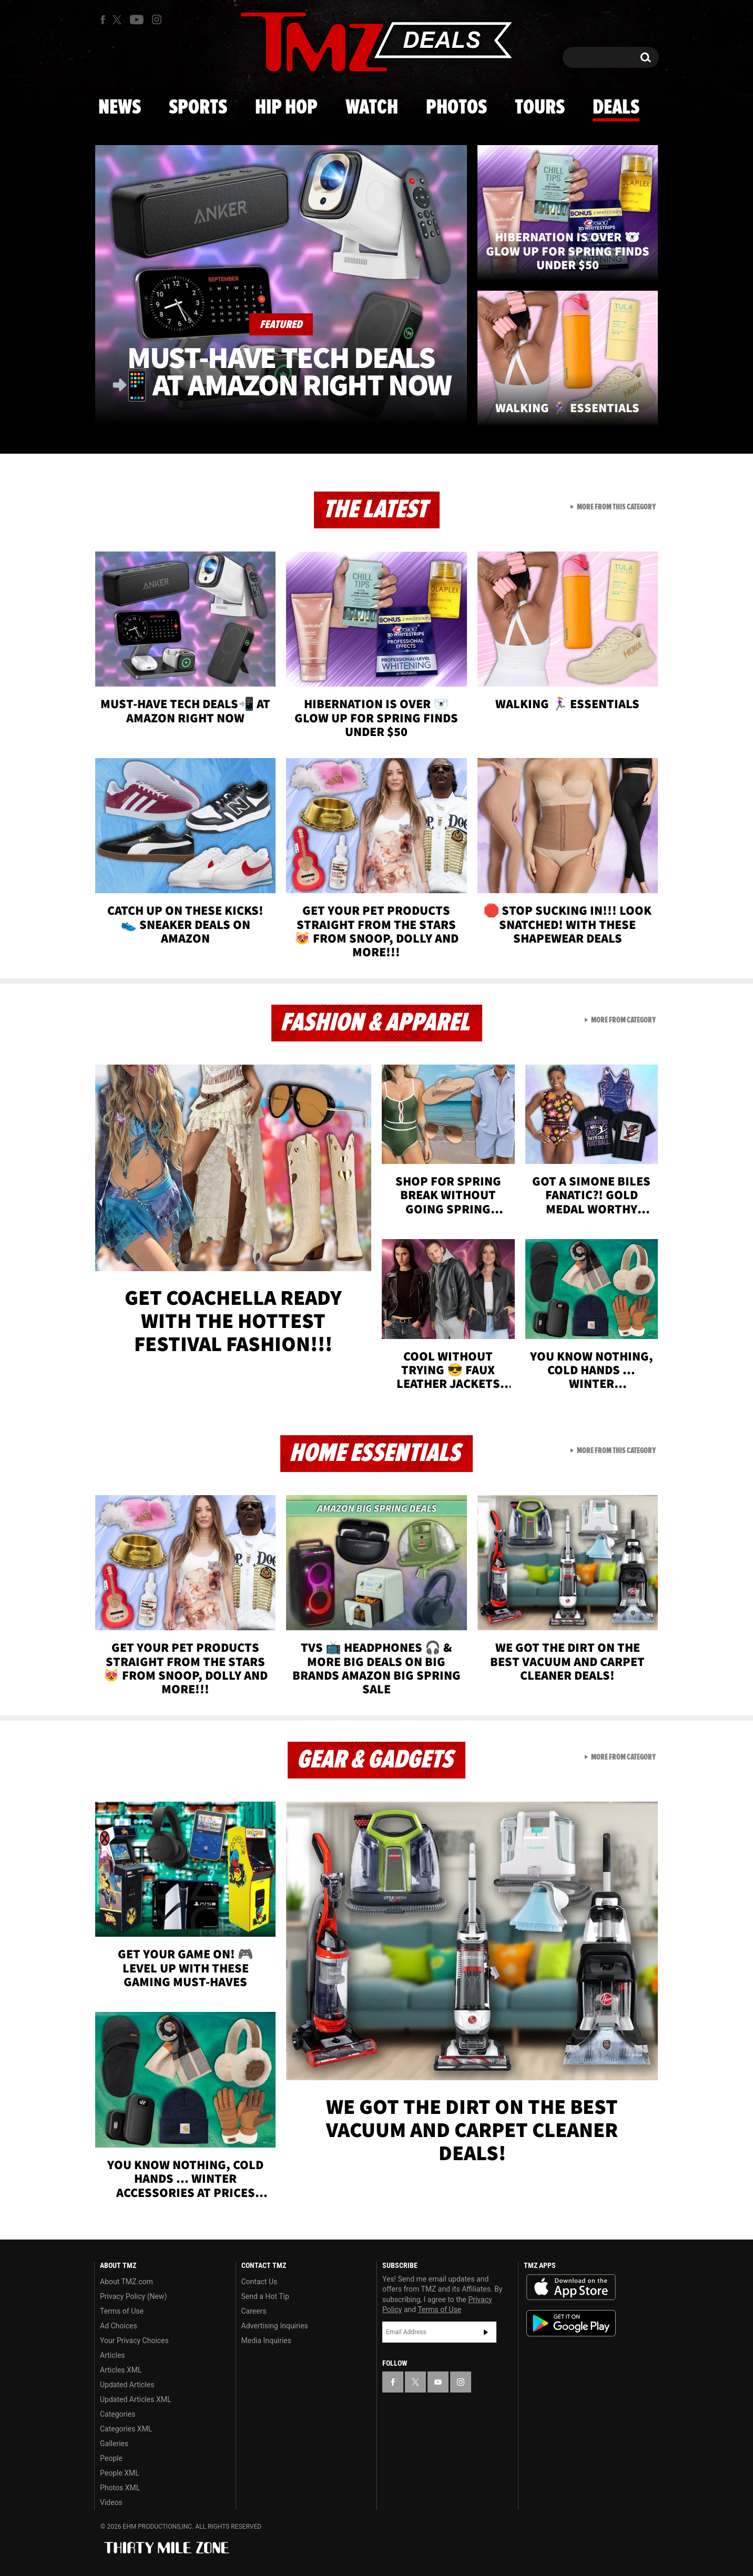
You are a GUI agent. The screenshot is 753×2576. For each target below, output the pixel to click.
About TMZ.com (126, 2281)
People (111, 2458)
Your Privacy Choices (134, 2340)
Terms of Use (122, 2311)
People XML (119, 2473)
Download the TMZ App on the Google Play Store (571, 2323)
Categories (117, 2414)
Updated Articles (127, 2384)
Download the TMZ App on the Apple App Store (571, 2287)
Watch (371, 107)
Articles (112, 2355)
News (119, 107)
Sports (198, 107)
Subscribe (485, 2332)
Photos (456, 107)
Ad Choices (118, 2326)
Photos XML (120, 2487)
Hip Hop (286, 107)
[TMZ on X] (118, 19)
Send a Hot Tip (265, 2296)
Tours (540, 107)
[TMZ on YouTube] (438, 2382)
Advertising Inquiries (274, 2326)
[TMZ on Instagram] (157, 19)
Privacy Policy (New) (133, 2296)
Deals (616, 107)
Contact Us (259, 2281)
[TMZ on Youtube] (137, 19)
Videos (111, 2502)
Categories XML (126, 2429)
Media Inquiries (266, 2340)
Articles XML (121, 2370)
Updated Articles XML (135, 2399)
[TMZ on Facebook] (102, 19)
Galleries (114, 2443)
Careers (254, 2311)
